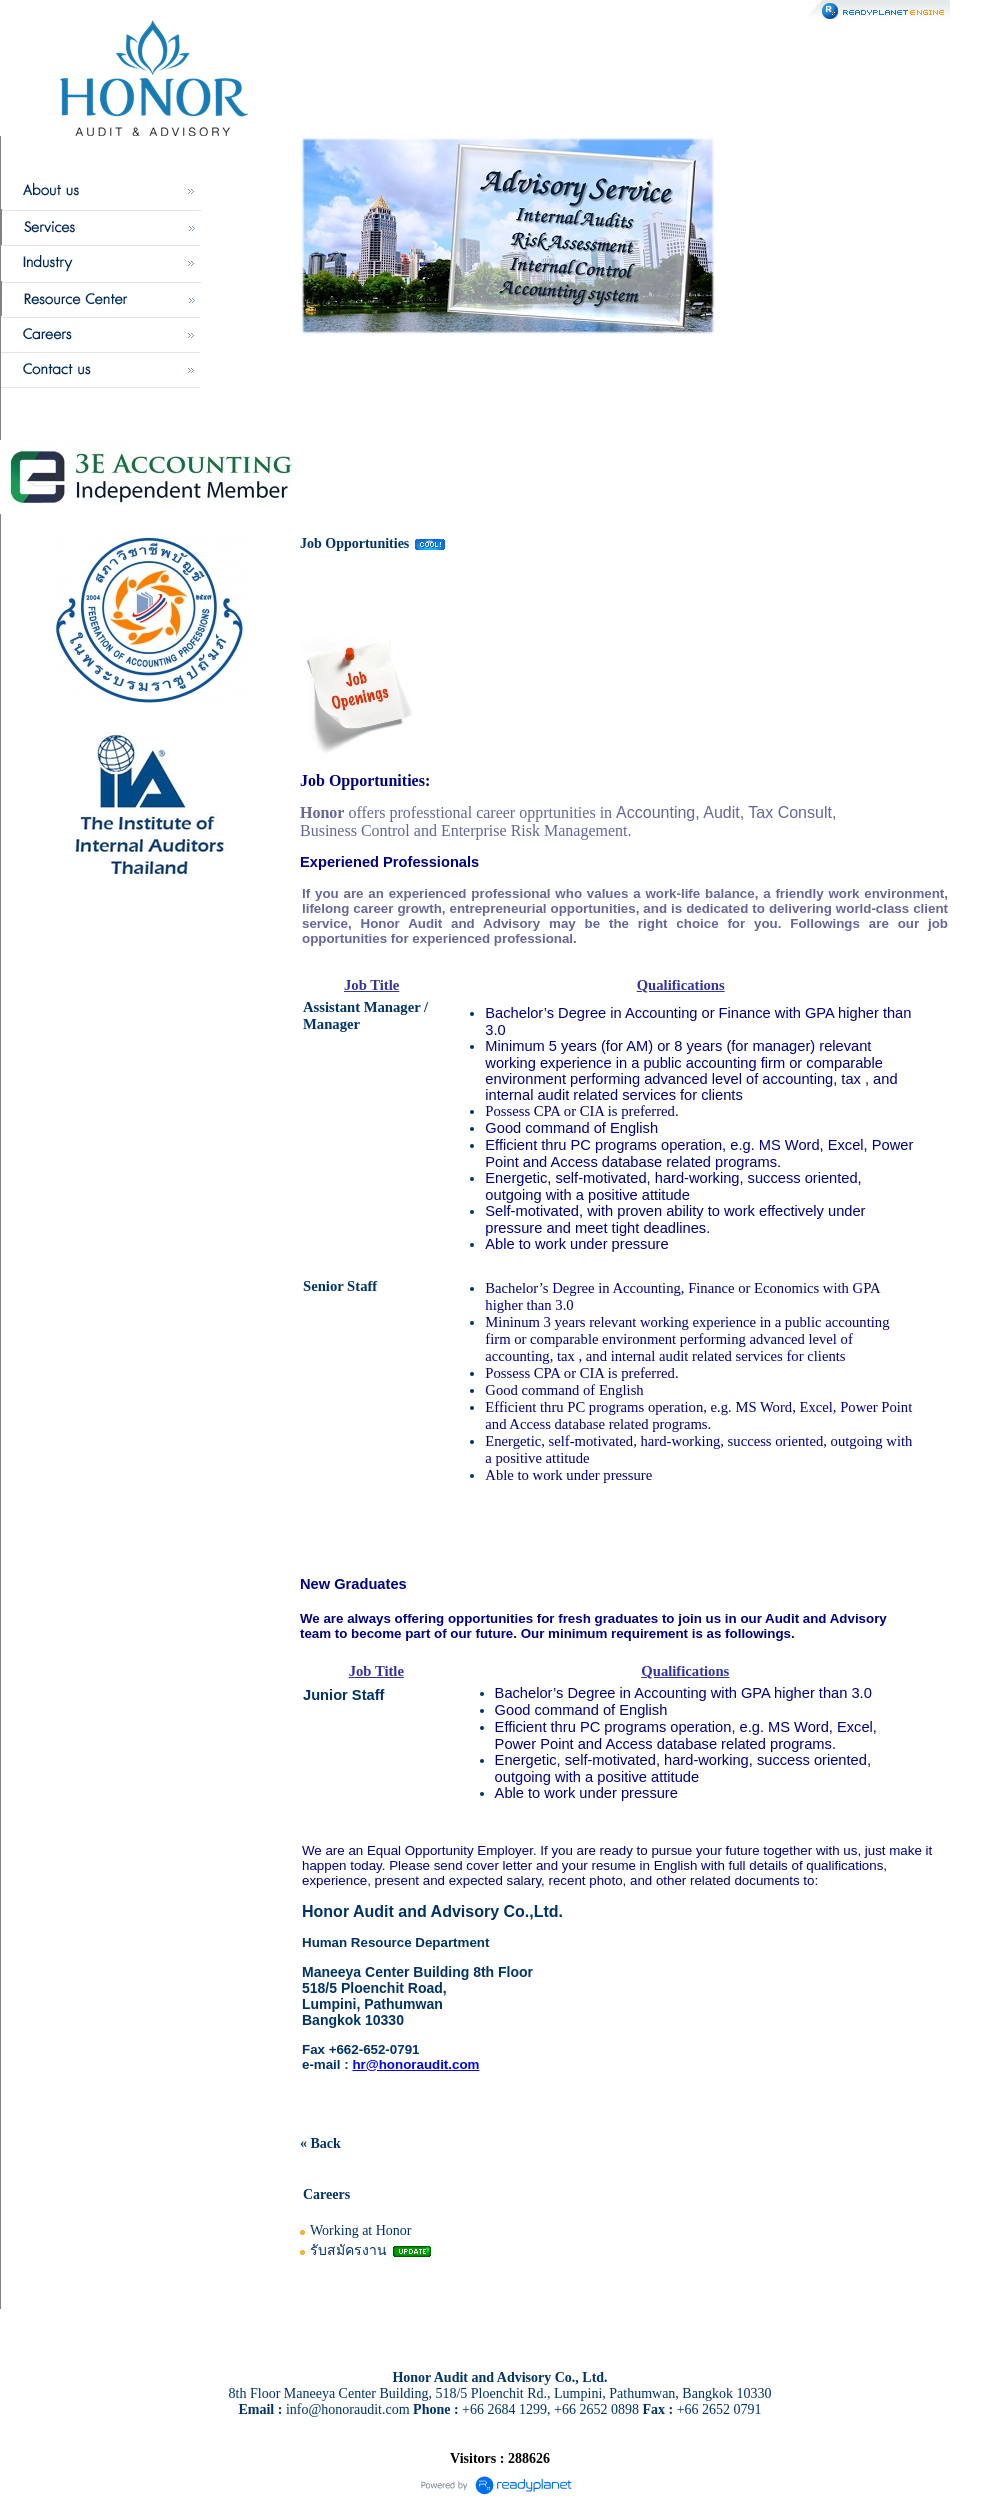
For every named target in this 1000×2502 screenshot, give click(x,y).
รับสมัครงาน (348, 2250)
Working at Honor (361, 2230)
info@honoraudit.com (348, 2409)
